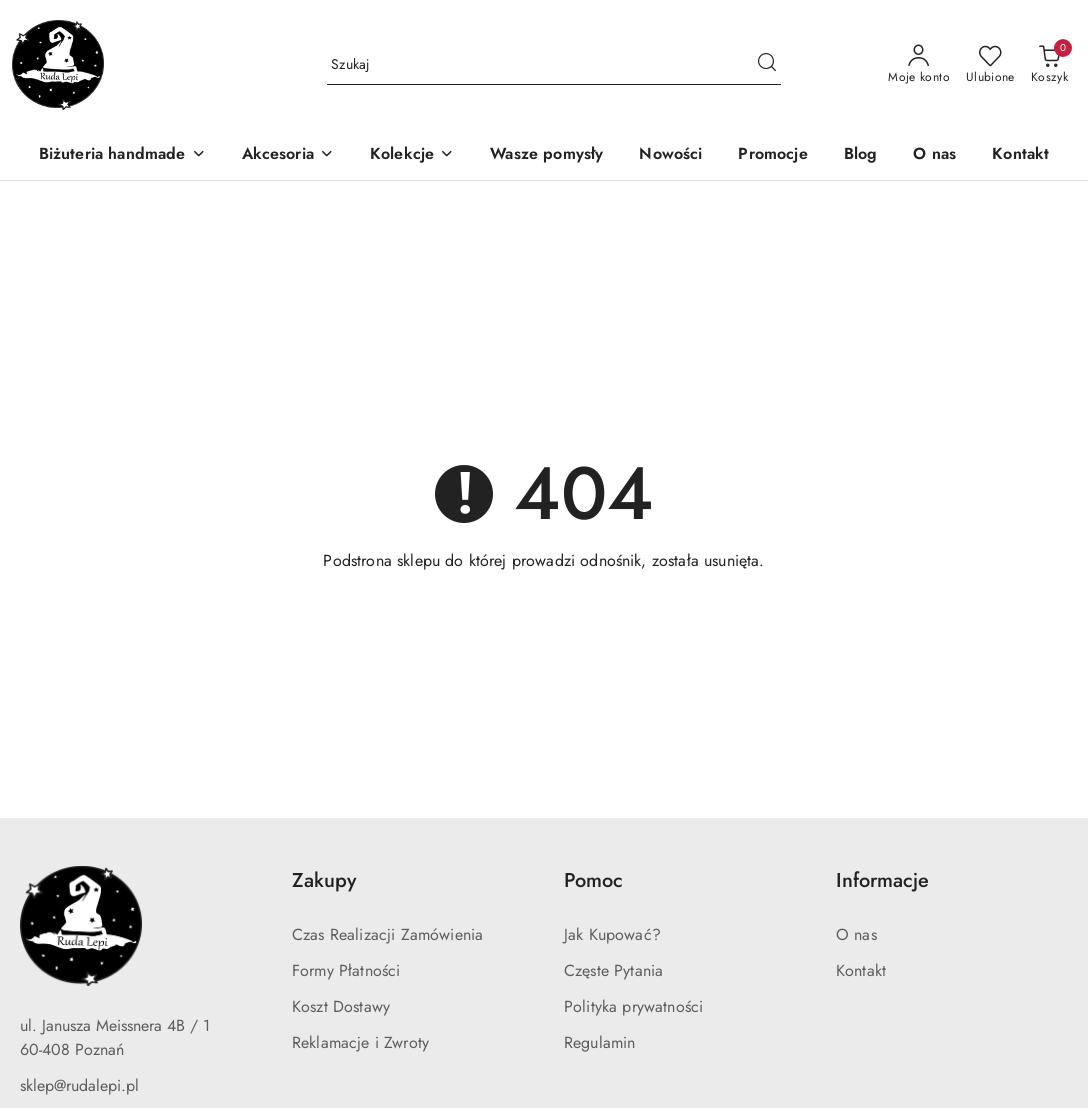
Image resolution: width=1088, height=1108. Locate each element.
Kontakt (861, 970)
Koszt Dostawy (341, 1006)
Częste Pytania (613, 970)
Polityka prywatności (633, 1006)
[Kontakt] (1020, 155)
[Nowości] (670, 155)
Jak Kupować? (612, 934)
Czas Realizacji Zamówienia (387, 934)
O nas (856, 934)
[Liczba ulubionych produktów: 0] (990, 65)
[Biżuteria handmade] (122, 155)
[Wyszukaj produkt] (554, 65)
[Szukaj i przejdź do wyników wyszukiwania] (767, 65)
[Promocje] (772, 155)
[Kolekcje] (412, 155)
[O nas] (934, 155)
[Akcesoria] (288, 155)
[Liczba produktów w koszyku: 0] (1049, 65)
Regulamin (599, 1042)
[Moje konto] (919, 65)
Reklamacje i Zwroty (360, 1042)
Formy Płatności (346, 970)
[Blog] (861, 155)
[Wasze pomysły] (546, 155)
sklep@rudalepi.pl (79, 1085)
